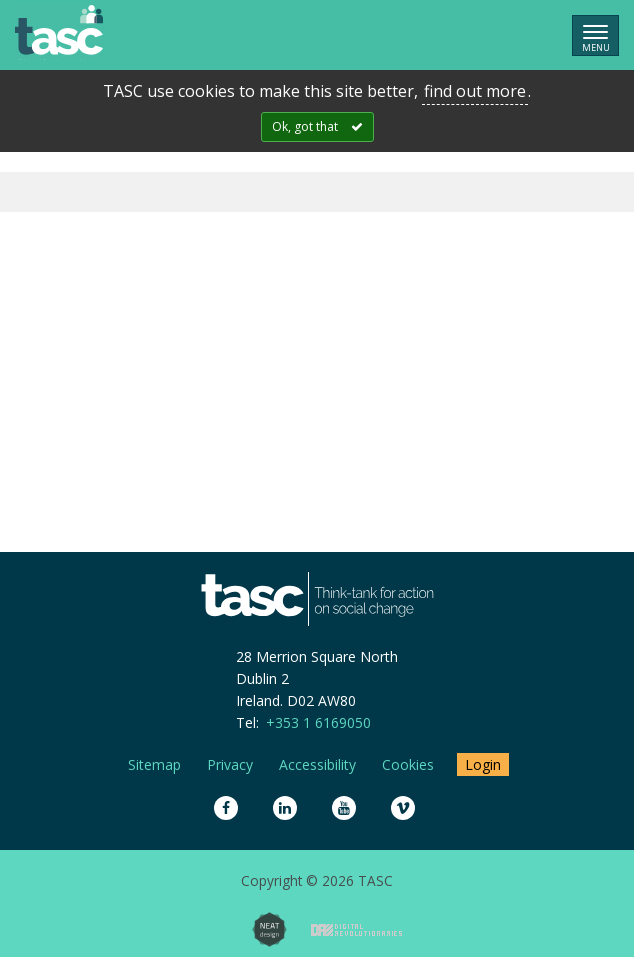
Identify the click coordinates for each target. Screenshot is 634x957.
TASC (59, 32)
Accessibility (317, 764)
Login (483, 764)
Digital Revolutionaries (356, 930)
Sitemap (154, 764)
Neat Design (269, 929)
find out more (475, 91)
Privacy (230, 764)
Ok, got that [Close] (305, 126)
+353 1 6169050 (318, 722)
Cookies (408, 764)
